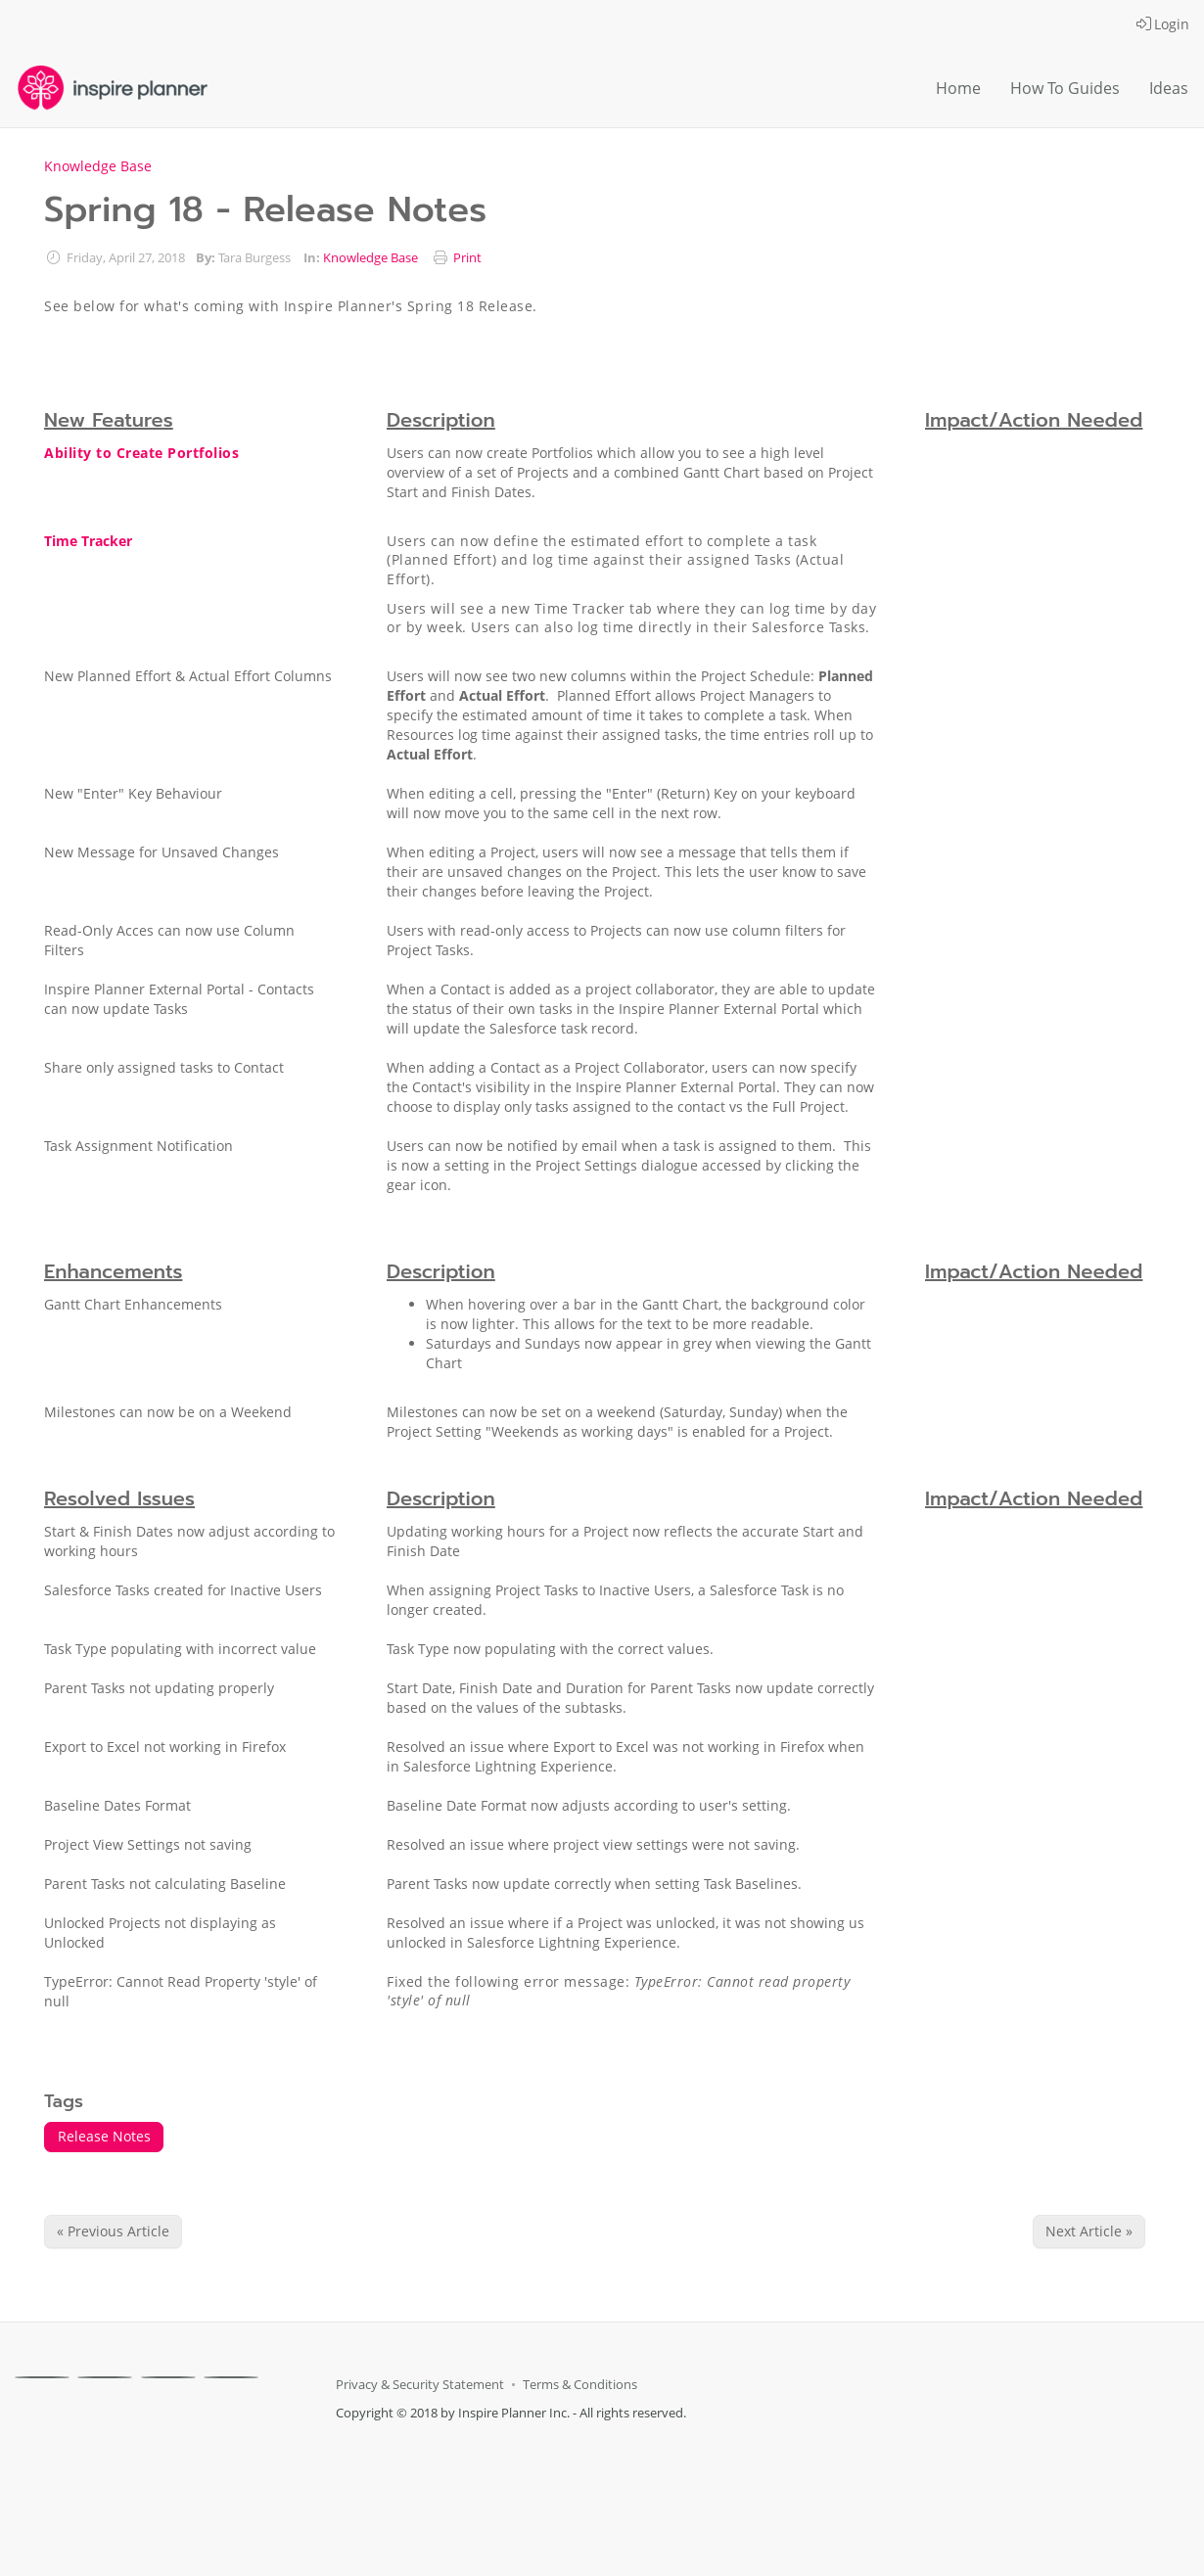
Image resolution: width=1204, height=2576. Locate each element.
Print (467, 258)
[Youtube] (231, 2377)
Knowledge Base (98, 166)
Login (1162, 24)
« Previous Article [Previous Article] (113, 2231)
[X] (104, 2377)
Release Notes (104, 2136)
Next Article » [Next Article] (1089, 2231)
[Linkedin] (168, 2377)
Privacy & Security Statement (420, 2384)
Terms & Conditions (580, 2384)
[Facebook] (42, 2377)
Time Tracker (88, 540)
